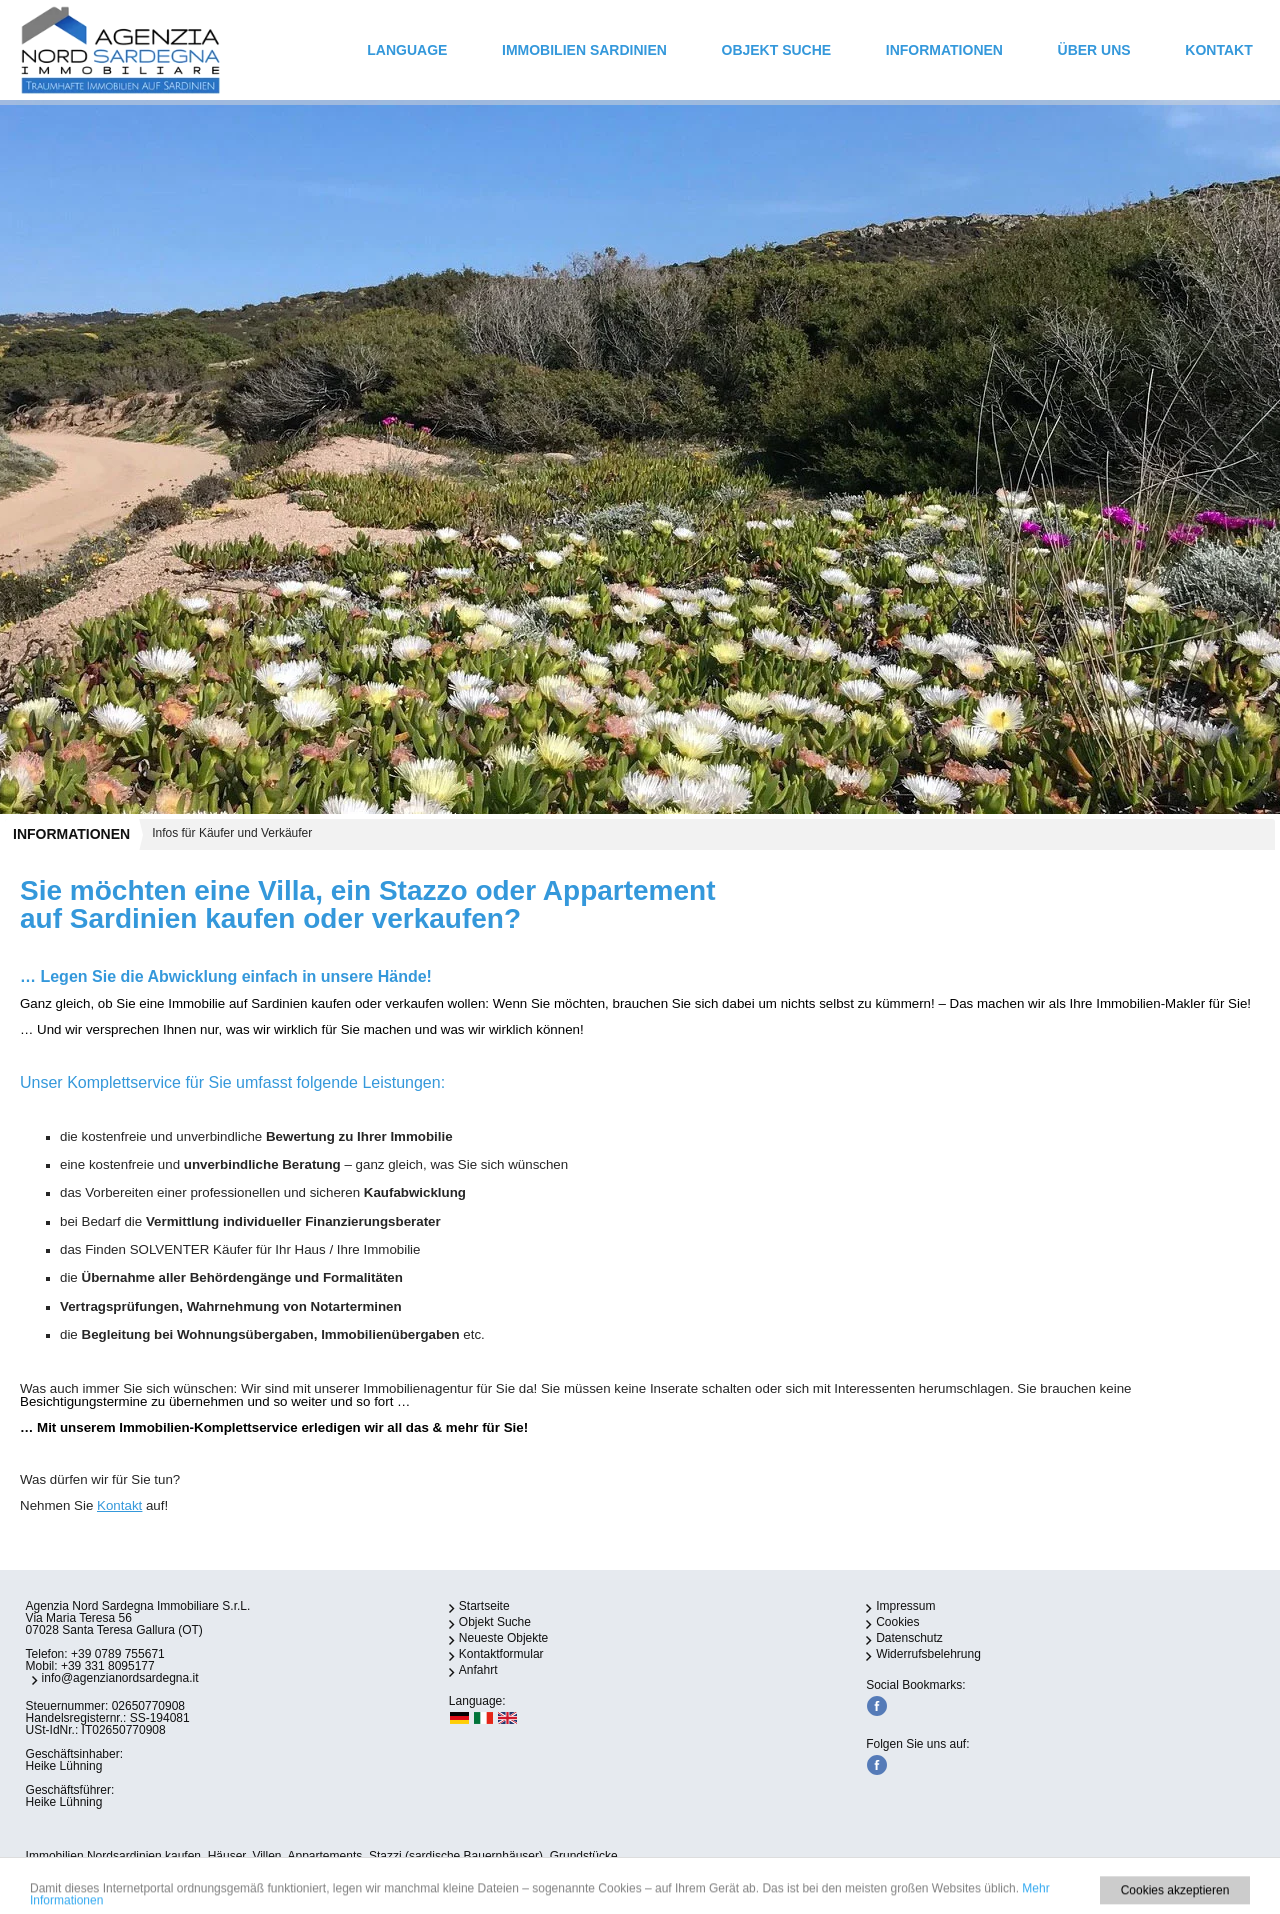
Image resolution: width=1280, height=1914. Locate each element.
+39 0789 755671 (118, 1654)
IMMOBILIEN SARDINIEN (584, 50)
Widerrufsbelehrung (928, 1654)
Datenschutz (909, 1638)
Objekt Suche (777, 50)
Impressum (905, 1606)
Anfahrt (478, 1670)
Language (407, 50)
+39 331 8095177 (108, 1666)
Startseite (484, 1606)
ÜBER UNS (1094, 50)
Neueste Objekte (503, 1638)
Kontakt (1218, 50)
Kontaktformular (501, 1654)
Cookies (897, 1622)
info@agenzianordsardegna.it (120, 1678)
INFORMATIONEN (944, 50)
